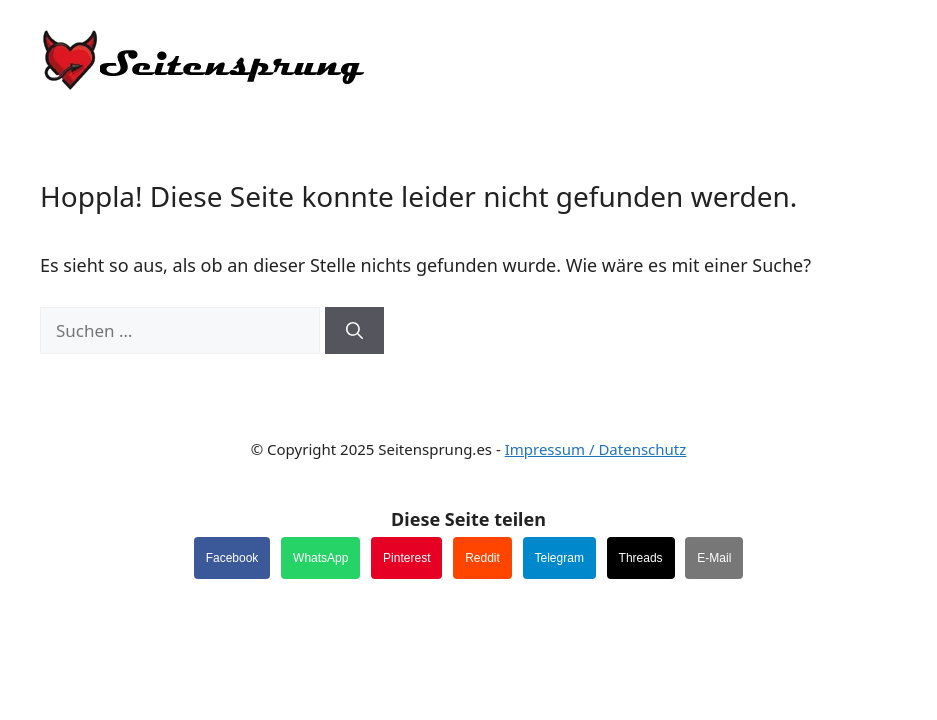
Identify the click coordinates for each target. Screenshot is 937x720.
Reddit (482, 558)
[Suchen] (354, 331)
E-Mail (714, 558)
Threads (641, 558)
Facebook (232, 558)
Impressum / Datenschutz (596, 449)
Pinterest (406, 558)
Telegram (559, 558)
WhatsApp (320, 558)
